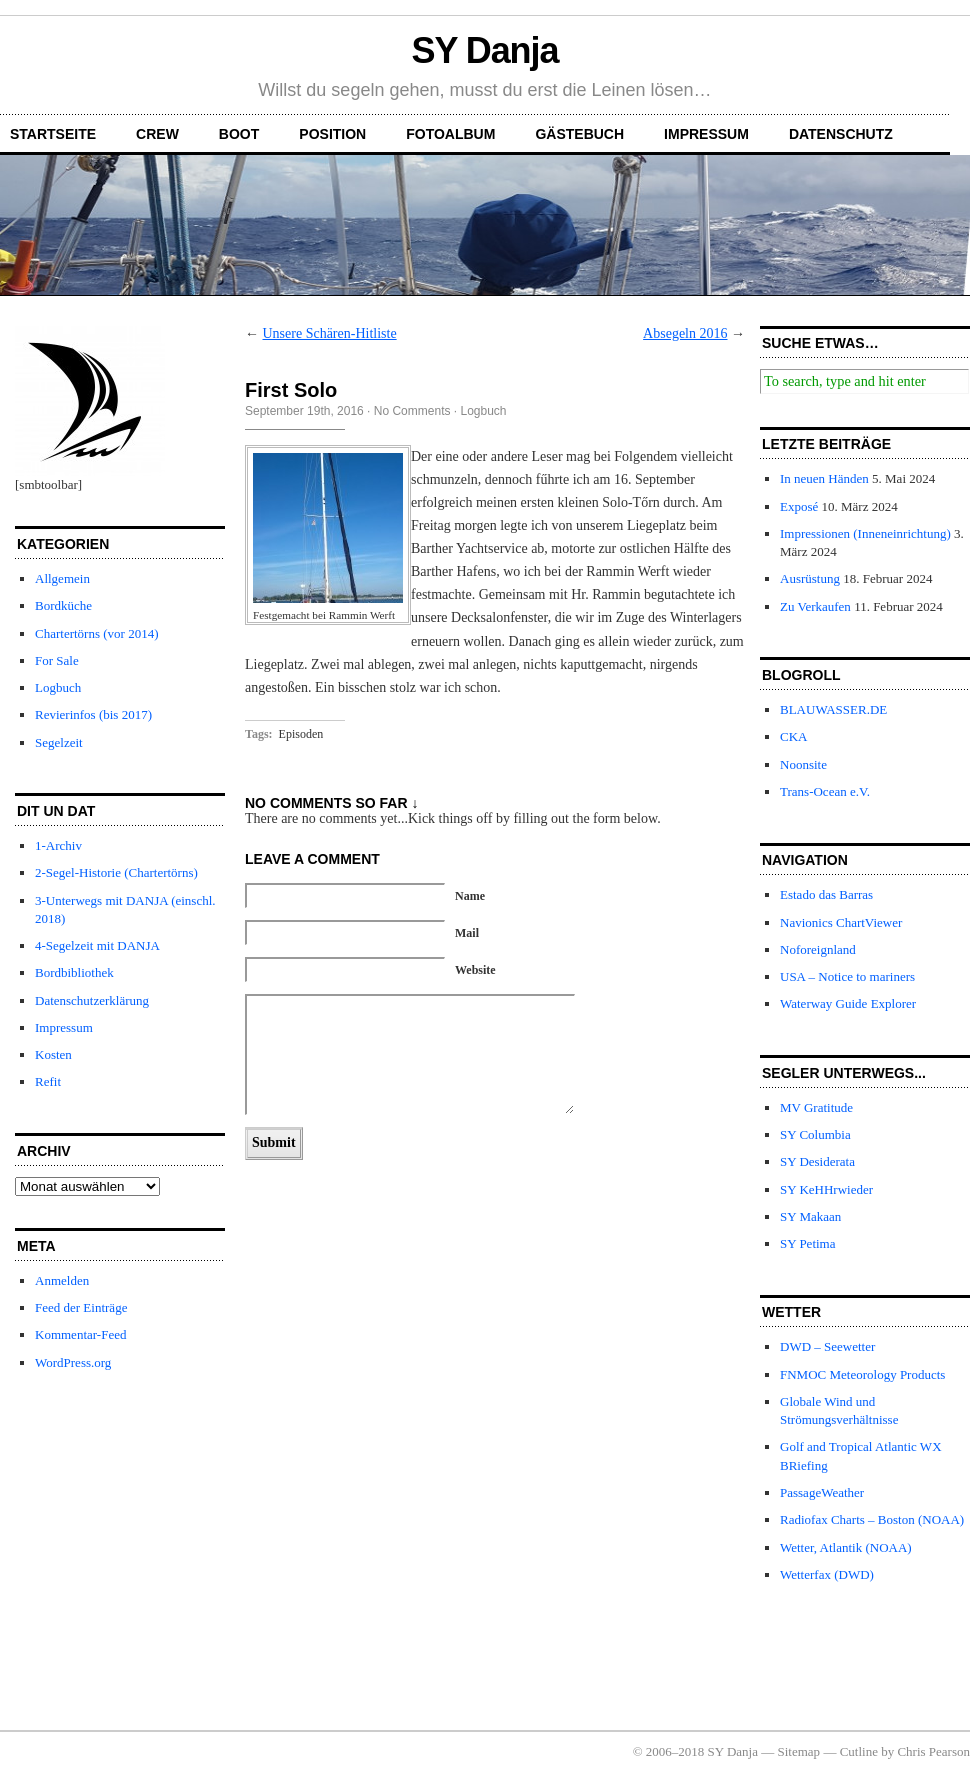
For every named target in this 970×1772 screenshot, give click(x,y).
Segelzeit (59, 742)
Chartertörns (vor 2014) (96, 633)
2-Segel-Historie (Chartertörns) (116, 872)
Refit (48, 1081)
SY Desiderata (817, 1161)
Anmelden (62, 1280)
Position (332, 134)
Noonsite (803, 764)
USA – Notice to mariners (847, 976)
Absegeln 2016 (685, 333)
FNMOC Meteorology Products (862, 1374)
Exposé (799, 506)
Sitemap (799, 1751)
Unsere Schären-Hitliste (330, 333)
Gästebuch (579, 134)
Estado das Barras (826, 894)
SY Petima (808, 1243)
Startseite (53, 134)
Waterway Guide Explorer (848, 1003)
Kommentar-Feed (80, 1334)
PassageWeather (822, 1492)
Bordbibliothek (74, 972)
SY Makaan (810, 1216)
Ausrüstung (810, 578)
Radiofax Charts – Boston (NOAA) (872, 1519)
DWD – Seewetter (827, 1346)
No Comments (412, 411)
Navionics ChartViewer (841, 922)
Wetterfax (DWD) (827, 1574)
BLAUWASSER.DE (833, 709)
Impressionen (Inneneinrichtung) (865, 533)
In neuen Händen (824, 478)
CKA (793, 736)
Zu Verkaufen (815, 606)
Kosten (53, 1054)
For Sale (57, 660)
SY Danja (485, 50)
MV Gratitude (816, 1107)
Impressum (706, 134)
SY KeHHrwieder (826, 1189)
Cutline (859, 1751)
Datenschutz (841, 134)
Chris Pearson (933, 1751)
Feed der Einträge (81, 1307)
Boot (239, 134)
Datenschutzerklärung (92, 1000)
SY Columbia (815, 1134)
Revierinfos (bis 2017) (93, 714)
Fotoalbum (450, 134)
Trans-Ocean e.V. (825, 791)
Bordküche (63, 605)
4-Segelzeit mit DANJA (97, 945)
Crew (157, 134)
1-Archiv (58, 845)
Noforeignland (818, 949)
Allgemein (62, 578)
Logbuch (58, 687)
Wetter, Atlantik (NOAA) (846, 1547)
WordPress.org (73, 1362)
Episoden (301, 734)
